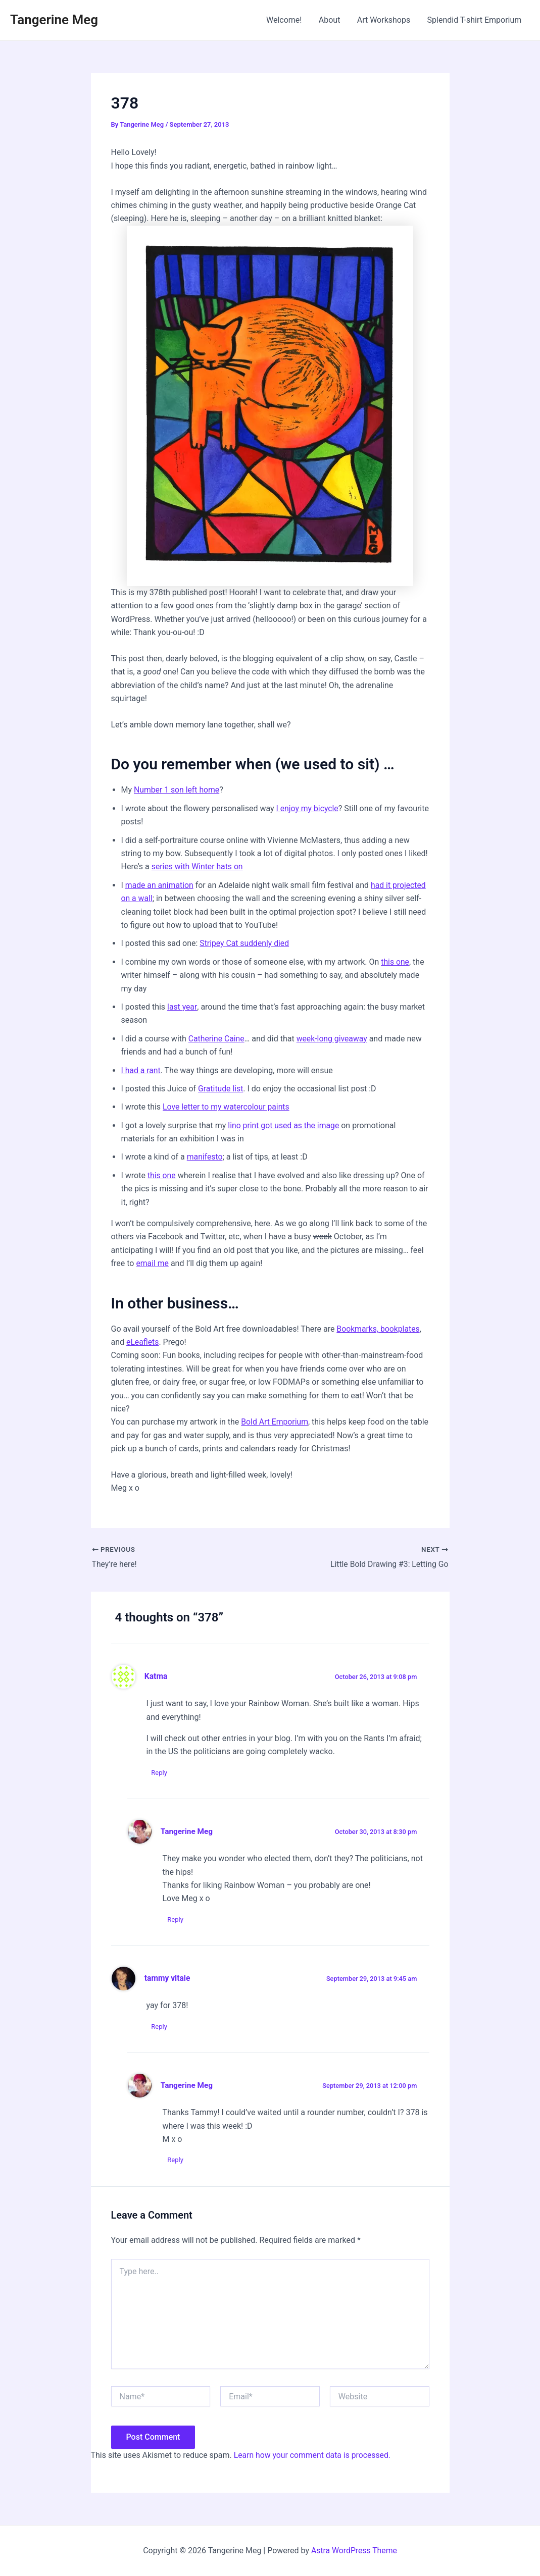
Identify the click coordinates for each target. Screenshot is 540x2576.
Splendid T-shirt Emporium (474, 20)
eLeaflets (142, 1342)
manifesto (205, 1157)
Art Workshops (385, 20)
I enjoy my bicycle (307, 808)
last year (182, 1007)
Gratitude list (221, 1088)
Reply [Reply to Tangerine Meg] (176, 1919)
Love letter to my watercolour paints (227, 1107)
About (331, 20)
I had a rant (141, 1070)
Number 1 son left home (177, 790)
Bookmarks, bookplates (378, 1329)
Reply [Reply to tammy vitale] (160, 2026)
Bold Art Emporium (275, 1422)
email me (152, 1263)
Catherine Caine (217, 1038)
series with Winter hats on (198, 866)
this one (395, 962)
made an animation (159, 885)
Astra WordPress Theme (354, 2550)
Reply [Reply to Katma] (160, 1772)
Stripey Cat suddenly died (245, 943)
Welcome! (286, 20)
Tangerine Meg (54, 19)
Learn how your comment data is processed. (313, 2455)
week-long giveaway (333, 1038)
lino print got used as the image (284, 1125)
